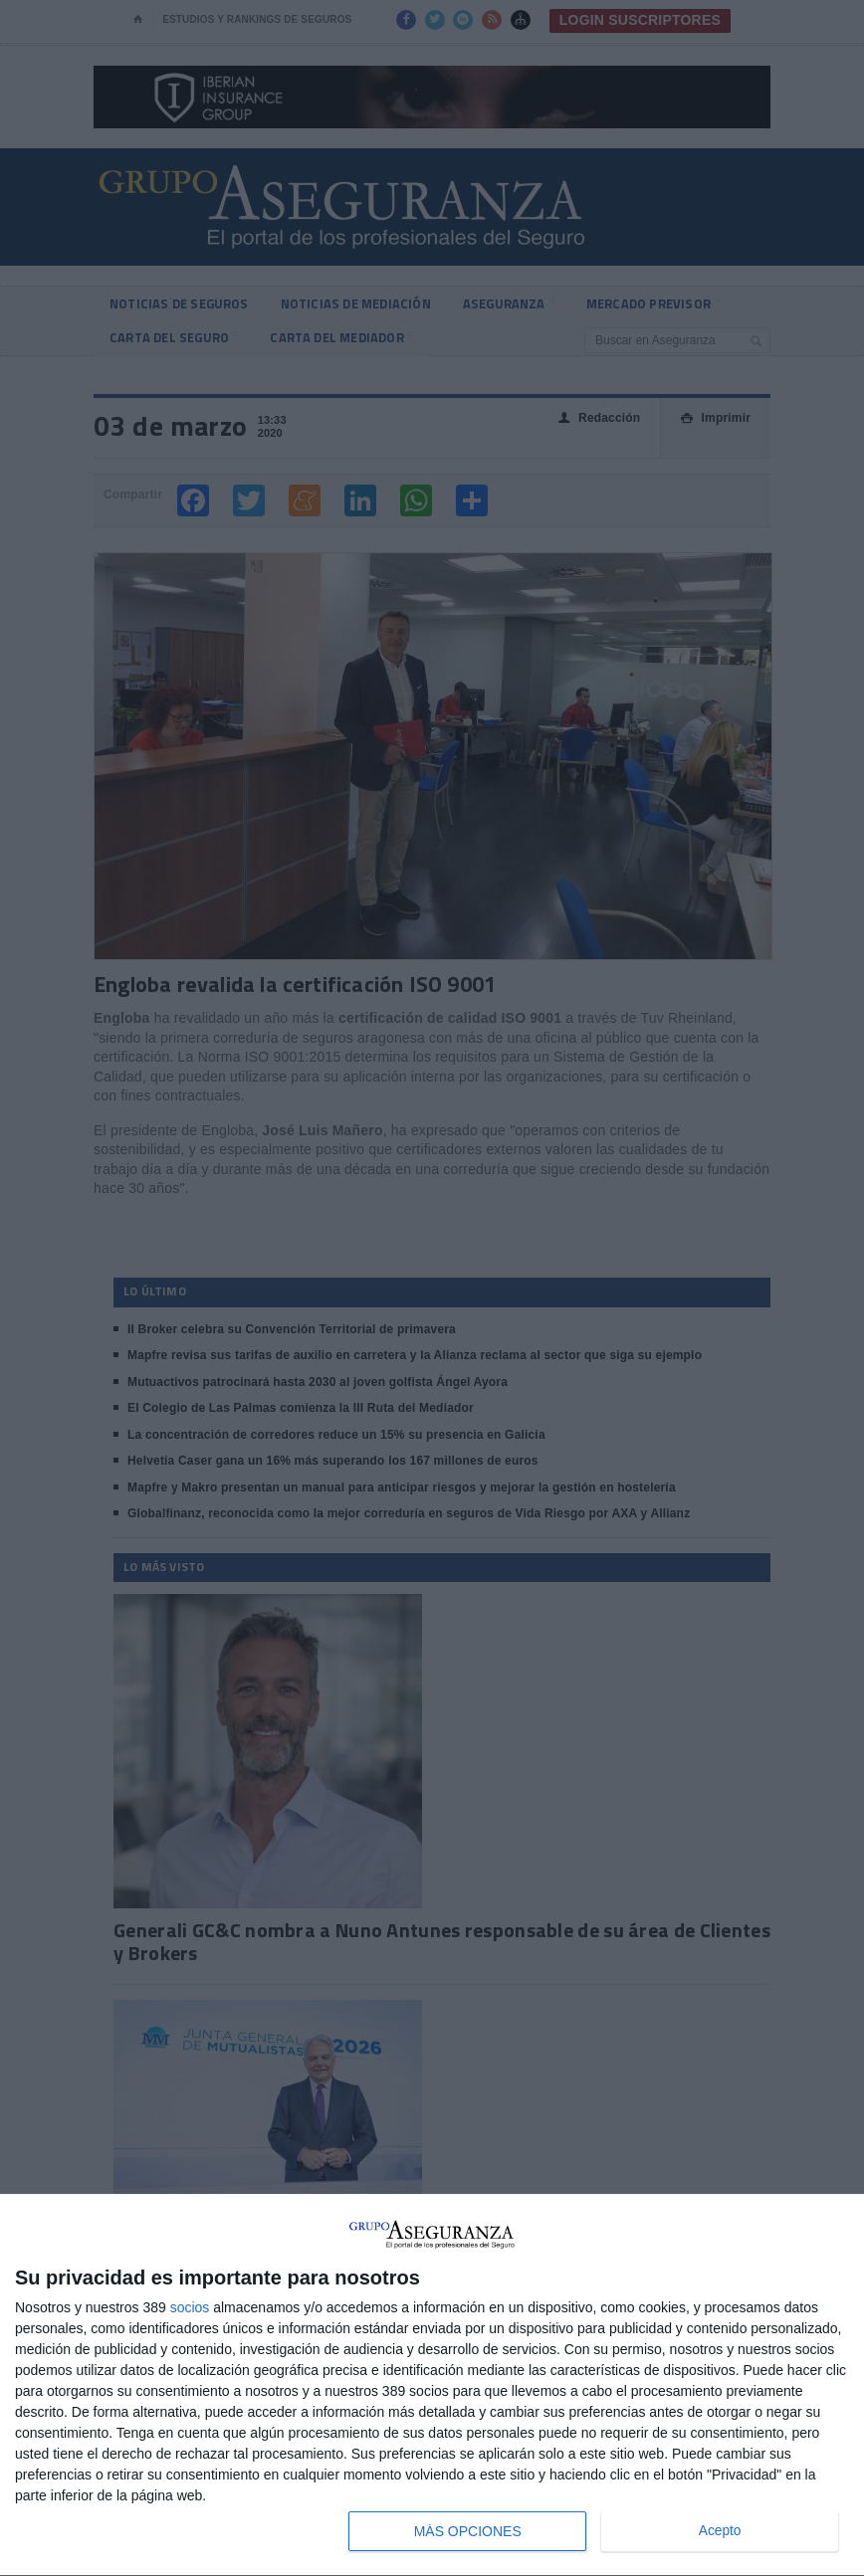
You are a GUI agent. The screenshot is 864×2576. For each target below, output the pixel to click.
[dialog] (432, 2385)
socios (190, 2307)
